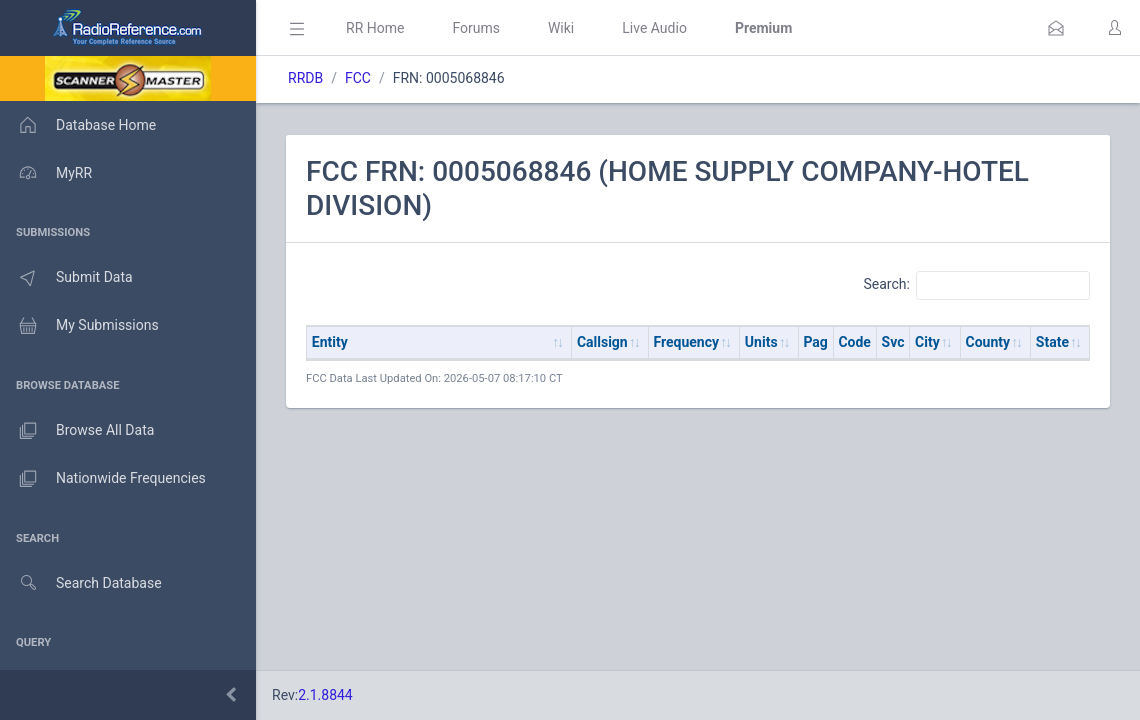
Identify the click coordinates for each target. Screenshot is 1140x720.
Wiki (561, 28)
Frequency (687, 342)
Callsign (602, 342)
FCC (358, 78)
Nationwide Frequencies (103, 479)
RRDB (305, 78)
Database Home (78, 125)
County (988, 342)
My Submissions (79, 326)
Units (761, 342)
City (927, 342)
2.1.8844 (325, 695)
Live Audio (654, 28)
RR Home (375, 28)
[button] (1056, 28)
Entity (330, 342)
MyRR (46, 173)
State (1052, 342)
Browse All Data (77, 431)
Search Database (81, 583)
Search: (976, 285)
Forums (476, 28)
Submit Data (66, 278)
